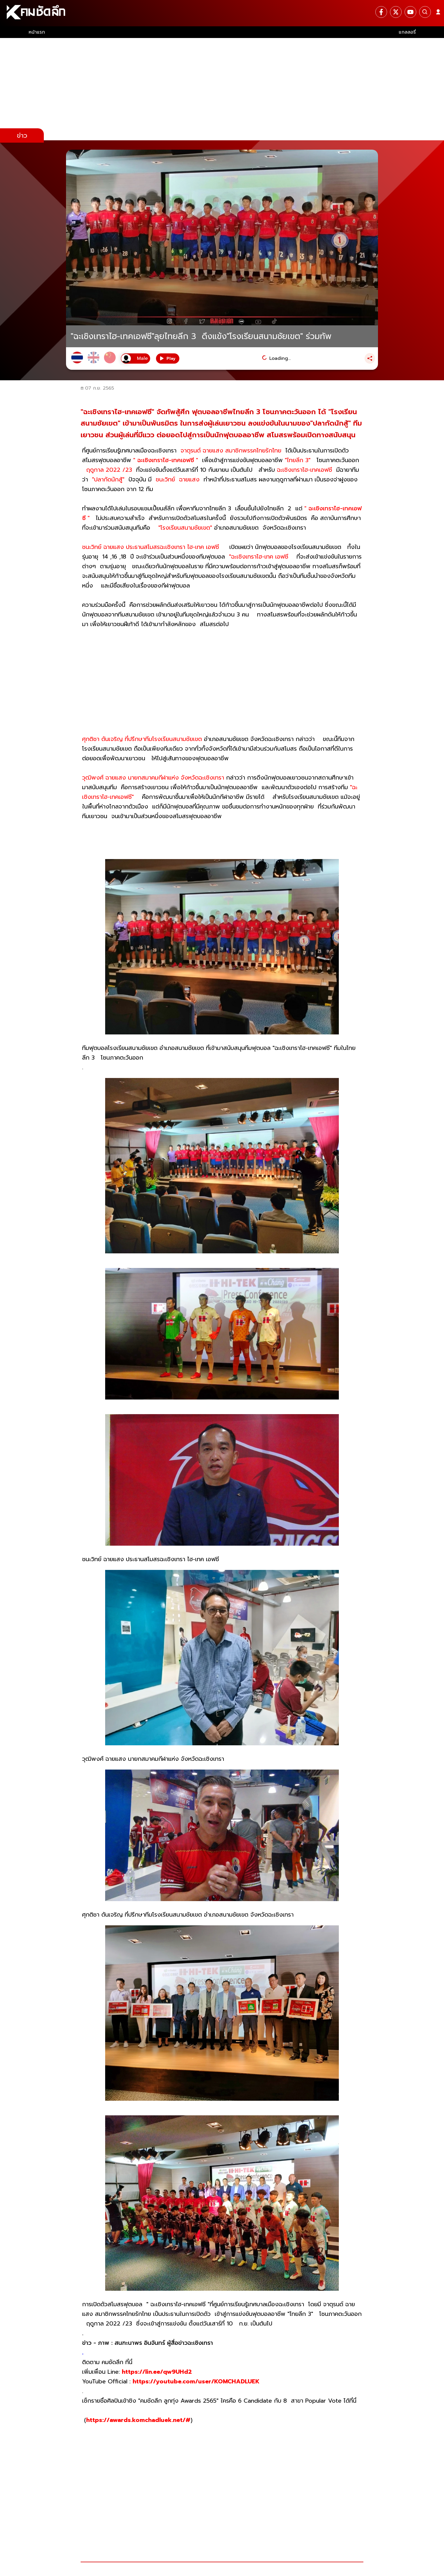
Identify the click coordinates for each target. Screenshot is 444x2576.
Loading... (280, 358)
